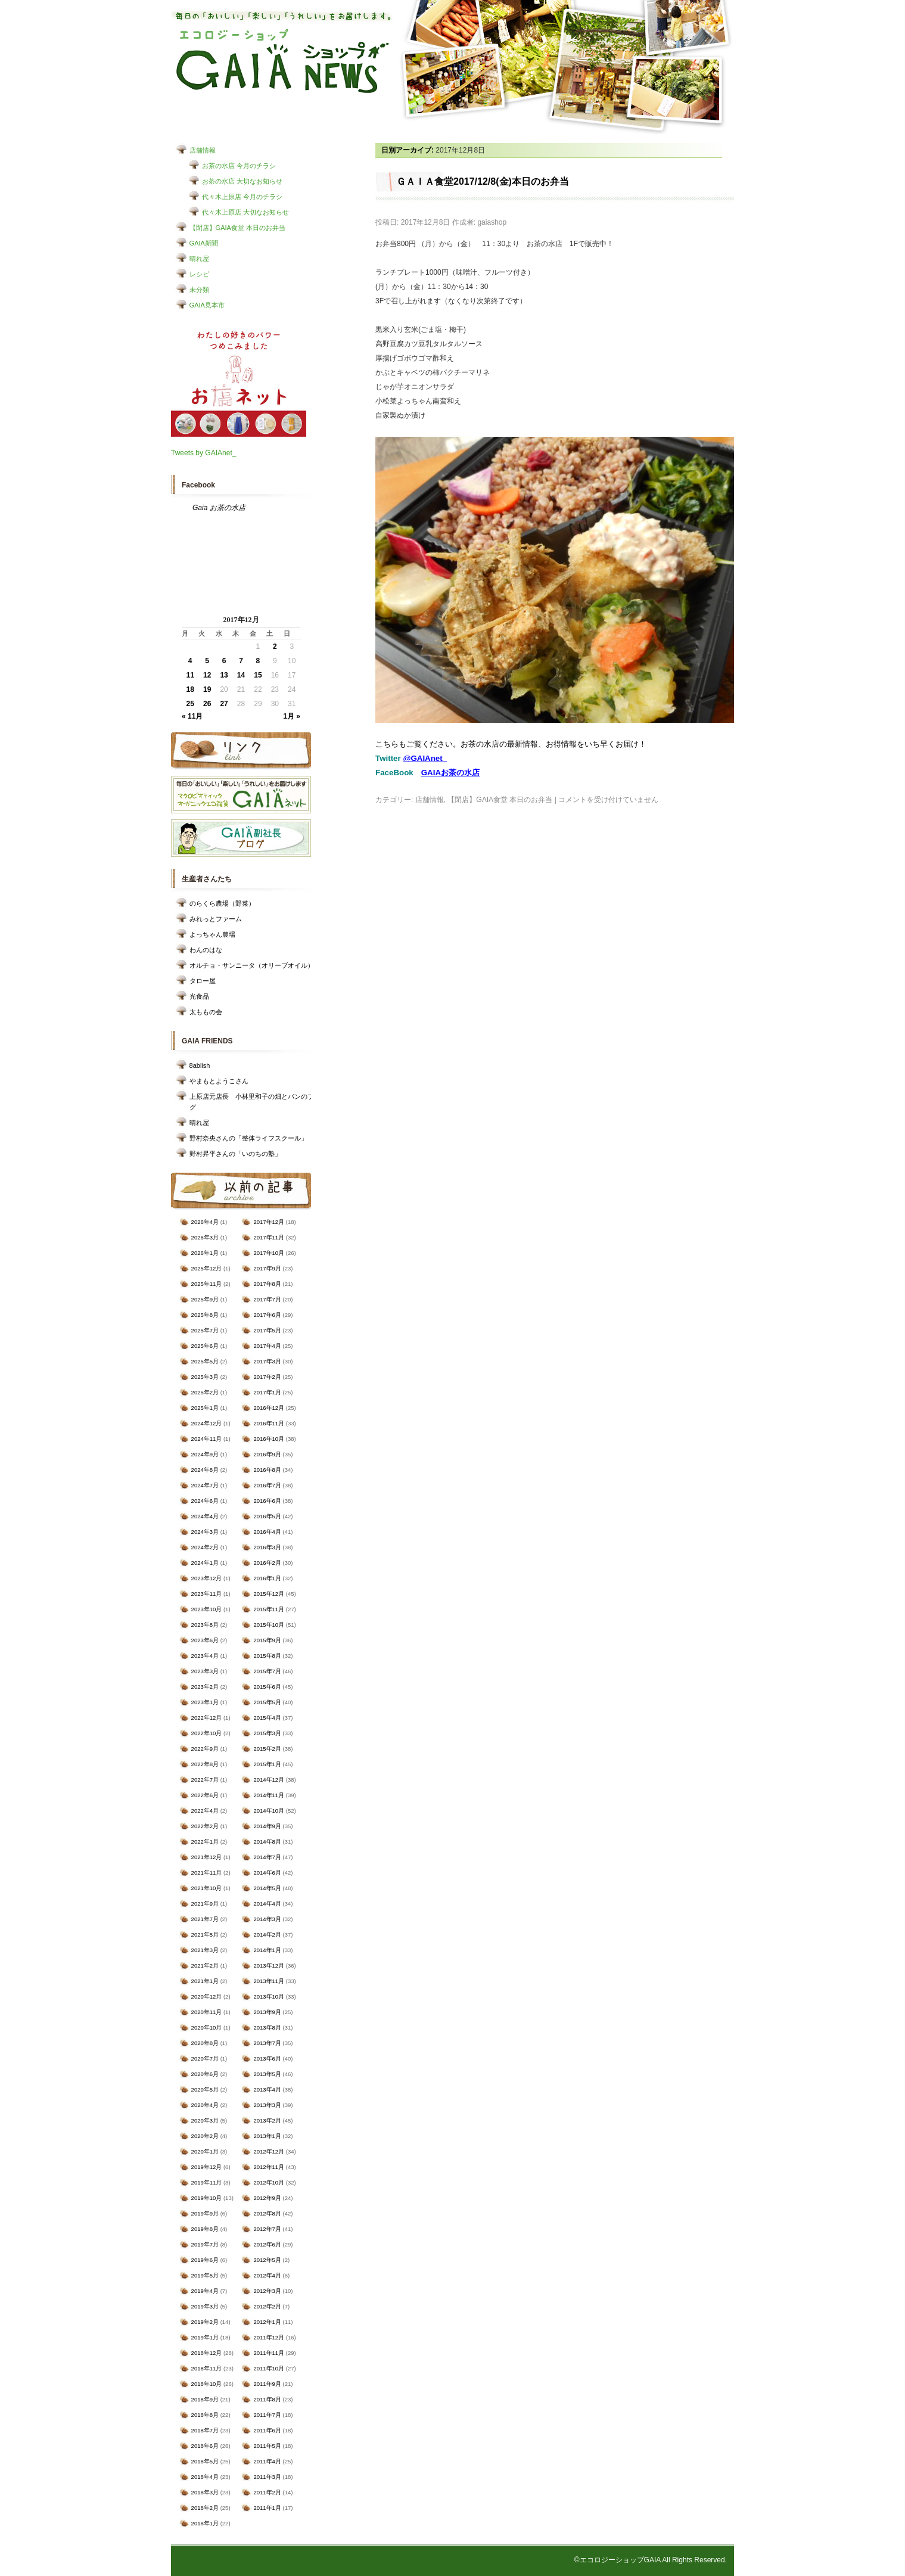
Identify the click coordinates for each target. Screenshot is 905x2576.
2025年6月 (205, 1346)
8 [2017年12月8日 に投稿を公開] (258, 661)
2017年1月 (267, 1392)
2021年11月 (206, 1872)
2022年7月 (205, 1779)
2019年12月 (206, 2167)
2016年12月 (268, 1407)
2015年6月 (267, 1686)
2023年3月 (205, 1671)
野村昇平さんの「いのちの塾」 (235, 1153)
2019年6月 (205, 2260)
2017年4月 (267, 1346)
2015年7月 (267, 1671)
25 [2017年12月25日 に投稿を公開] (190, 704)
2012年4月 (267, 2275)
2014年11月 (268, 1795)
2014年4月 (267, 1903)
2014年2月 (267, 1934)
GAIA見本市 (207, 305)
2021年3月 (205, 1950)
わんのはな (205, 949)
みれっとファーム (215, 918)
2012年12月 (268, 2151)
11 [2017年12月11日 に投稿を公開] (190, 675)
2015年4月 (267, 1717)
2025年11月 (206, 1284)
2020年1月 (205, 2151)
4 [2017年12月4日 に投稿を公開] (190, 661)
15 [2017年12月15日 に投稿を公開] (258, 675)
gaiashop (491, 222)
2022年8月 (205, 1764)
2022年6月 (205, 1795)
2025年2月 (205, 1392)
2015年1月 (267, 1764)
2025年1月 (205, 1407)
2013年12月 (268, 1965)
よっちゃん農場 (212, 934)
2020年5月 (205, 2089)
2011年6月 (267, 2430)
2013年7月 (267, 2043)
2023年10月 (206, 1609)
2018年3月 (205, 2492)
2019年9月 (205, 2213)
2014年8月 (267, 1841)
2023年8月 (205, 1624)
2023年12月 (206, 1578)
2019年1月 (205, 2337)
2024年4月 (205, 1516)
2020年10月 (206, 2027)
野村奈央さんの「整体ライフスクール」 (248, 1138)
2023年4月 (205, 1655)
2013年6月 (267, 2058)
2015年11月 (268, 1609)
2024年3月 (205, 1531)
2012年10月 (268, 2182)
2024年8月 (205, 1469)
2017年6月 (267, 1315)
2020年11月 (206, 2012)
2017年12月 (268, 1222)
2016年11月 (268, 1423)
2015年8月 (267, 1655)
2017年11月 (268, 1237)
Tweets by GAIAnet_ (203, 453)
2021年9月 (205, 1903)
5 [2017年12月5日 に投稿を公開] (207, 661)
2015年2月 (267, 1748)
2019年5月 (205, 2275)
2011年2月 (267, 2492)
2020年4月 (205, 2105)
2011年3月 (267, 2477)
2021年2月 (205, 1965)
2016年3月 (267, 1547)
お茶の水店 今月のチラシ (239, 165)
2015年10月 (268, 1624)
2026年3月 (205, 1237)
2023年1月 (205, 1702)
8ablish (199, 1065)
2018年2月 (205, 2507)
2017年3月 (267, 1361)
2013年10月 (268, 1996)
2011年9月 (267, 2384)
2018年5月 (205, 2461)
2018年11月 (206, 2368)
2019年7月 (205, 2244)
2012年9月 (267, 2198)
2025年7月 (205, 1330)
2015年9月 (267, 1640)
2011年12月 (268, 2337)
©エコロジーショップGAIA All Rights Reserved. (650, 2560)
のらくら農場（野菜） (222, 903)
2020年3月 (205, 2120)
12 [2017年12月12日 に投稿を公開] (207, 675)
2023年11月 (206, 1593)
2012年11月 (268, 2167)
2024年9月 (205, 1454)
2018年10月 (206, 2384)
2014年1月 (267, 1950)
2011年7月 (267, 2415)
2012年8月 (267, 2213)
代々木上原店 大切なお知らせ (245, 212)
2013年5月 (267, 2074)
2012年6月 (267, 2244)
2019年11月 (206, 2182)
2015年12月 (268, 1593)
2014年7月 (267, 1857)
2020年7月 (205, 2058)
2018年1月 (205, 2523)
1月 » (291, 716)
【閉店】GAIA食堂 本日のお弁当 (237, 227)
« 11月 (192, 716)
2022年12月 (206, 1717)
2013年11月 (268, 1981)
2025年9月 (205, 1299)
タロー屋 (202, 980)
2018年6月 (205, 2446)
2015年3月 (267, 1733)
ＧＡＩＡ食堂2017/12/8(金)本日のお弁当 (482, 181)
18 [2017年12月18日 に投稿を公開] (190, 689)
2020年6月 (205, 2074)
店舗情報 (202, 150)
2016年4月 (267, 1531)
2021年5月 (205, 1934)
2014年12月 (268, 1779)
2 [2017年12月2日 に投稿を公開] (275, 646)
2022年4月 (205, 1810)
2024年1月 (205, 1562)
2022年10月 (206, 1733)
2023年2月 (205, 1686)
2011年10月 (268, 2368)
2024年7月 (205, 1485)
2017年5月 (267, 1330)
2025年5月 (205, 1361)
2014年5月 (267, 1888)
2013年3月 (267, 2105)
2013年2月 (267, 2120)
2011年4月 (267, 2461)
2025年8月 (205, 1315)
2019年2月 (205, 2322)
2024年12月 (206, 1423)
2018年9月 (205, 2399)
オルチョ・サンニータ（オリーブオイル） (251, 965)
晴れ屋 (199, 258)
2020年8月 (205, 2043)
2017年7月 (267, 1299)
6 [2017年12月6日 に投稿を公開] (224, 661)
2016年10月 (268, 1438)
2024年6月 (205, 1500)
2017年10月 (268, 1253)
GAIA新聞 (203, 243)
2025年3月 (205, 1377)
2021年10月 (206, 1888)
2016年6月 (267, 1500)
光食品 (199, 996)
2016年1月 (267, 1578)
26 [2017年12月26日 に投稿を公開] (207, 704)
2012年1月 (267, 2322)
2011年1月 (267, 2507)
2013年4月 (267, 2089)
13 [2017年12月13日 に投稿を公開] (224, 675)
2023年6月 (205, 1640)
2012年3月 (267, 2291)
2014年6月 (267, 1872)
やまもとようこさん (218, 1081)
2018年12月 (206, 2353)
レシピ (199, 274)
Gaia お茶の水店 (218, 508)
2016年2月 (267, 1562)
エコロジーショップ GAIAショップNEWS (282, 61)
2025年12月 (206, 1268)
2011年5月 (267, 2446)
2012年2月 (267, 2306)
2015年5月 (267, 1702)
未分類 (199, 289)
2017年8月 (267, 1284)
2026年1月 (205, 1253)
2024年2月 (205, 1547)
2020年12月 (206, 1996)
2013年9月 (267, 2012)
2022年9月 (205, 1748)
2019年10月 (206, 2198)
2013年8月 (267, 2027)
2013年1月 (267, 2136)
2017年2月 (267, 1377)
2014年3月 (267, 1919)
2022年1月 (205, 1841)
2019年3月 (205, 2306)
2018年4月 (205, 2477)
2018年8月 (205, 2415)
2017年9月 (267, 1268)
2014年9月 (267, 1826)
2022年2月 (205, 1826)
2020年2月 (205, 2136)
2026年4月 (205, 1222)
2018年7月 (205, 2430)
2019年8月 (205, 2229)
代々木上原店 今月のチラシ (242, 196)
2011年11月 (268, 2353)
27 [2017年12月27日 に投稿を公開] (224, 704)
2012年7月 (267, 2229)
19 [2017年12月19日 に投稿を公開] (207, 689)
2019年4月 (205, 2291)
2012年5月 (267, 2260)
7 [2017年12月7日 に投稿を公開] (241, 661)
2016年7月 (267, 1485)
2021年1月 (205, 1981)
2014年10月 (268, 1810)
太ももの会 (205, 1011)
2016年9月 (267, 1454)
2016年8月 (267, 1469)
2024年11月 (206, 1438)
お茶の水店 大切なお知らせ (242, 181)
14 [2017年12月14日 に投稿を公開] (241, 675)
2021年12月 (206, 1857)
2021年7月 (205, 1919)
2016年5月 (267, 1516)
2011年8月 (267, 2399)
